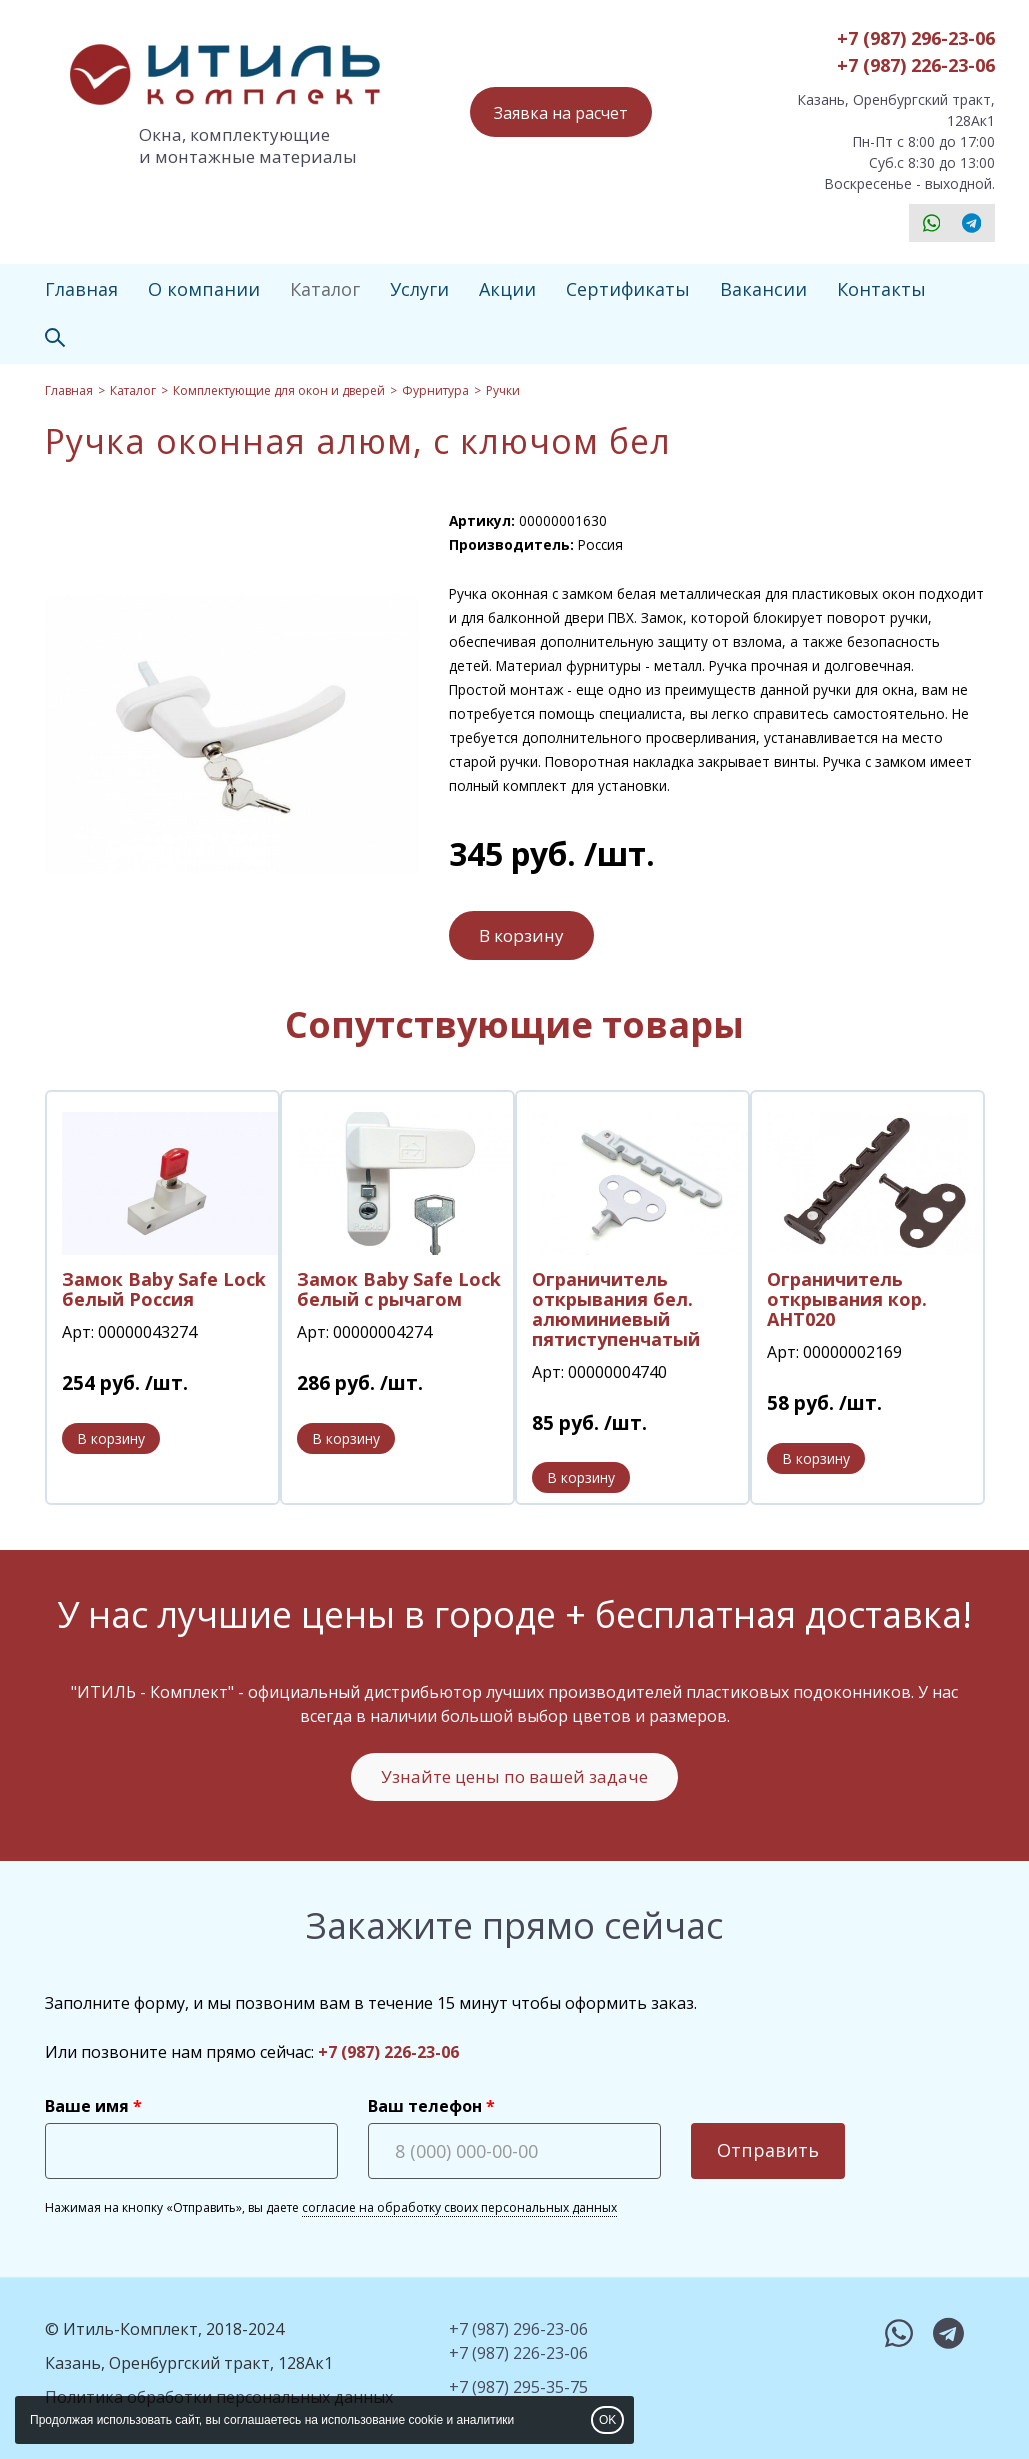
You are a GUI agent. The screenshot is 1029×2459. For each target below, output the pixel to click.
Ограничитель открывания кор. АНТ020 (847, 1299)
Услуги (419, 289)
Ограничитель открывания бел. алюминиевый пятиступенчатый (616, 1308)
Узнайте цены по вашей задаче (514, 1776)
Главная (81, 289)
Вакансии (763, 289)
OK (607, 2420)
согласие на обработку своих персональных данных (459, 2207)
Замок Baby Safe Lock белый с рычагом (399, 1289)
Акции (507, 289)
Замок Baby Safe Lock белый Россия (164, 1289)
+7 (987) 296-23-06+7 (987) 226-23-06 (916, 51)
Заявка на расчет (561, 113)
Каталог (325, 289)
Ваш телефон (425, 2106)
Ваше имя (87, 2106)
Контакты (881, 289)
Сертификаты (628, 289)
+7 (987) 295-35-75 (518, 2387)
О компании (204, 289)
